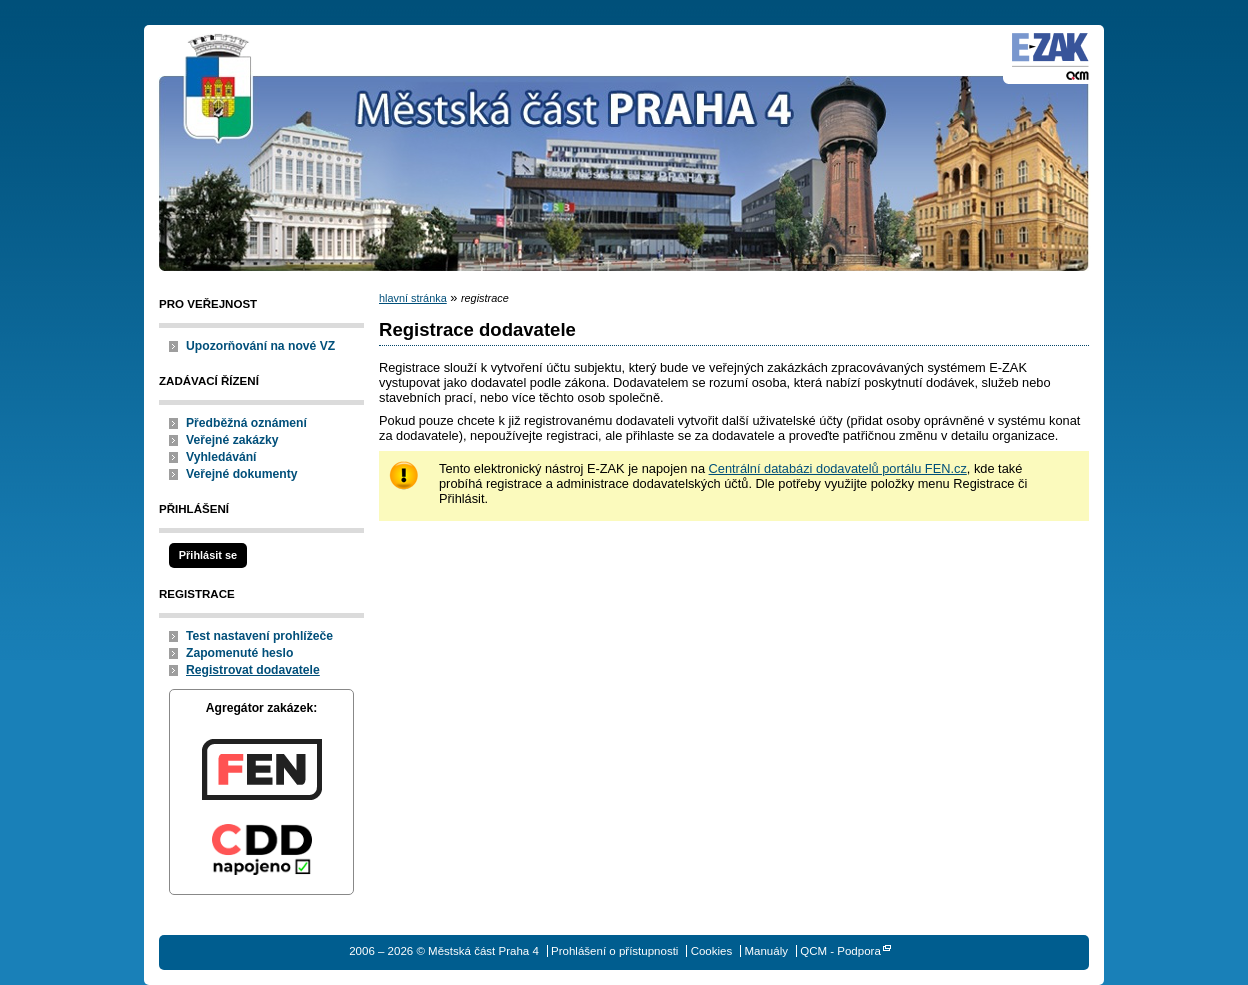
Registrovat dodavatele (253, 670)
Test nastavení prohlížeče (259, 636)
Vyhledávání (221, 457)
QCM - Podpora (840, 951)
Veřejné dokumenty (241, 474)
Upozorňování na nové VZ (260, 346)
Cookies (712, 951)
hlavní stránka (413, 298)
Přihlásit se (208, 555)
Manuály (766, 951)
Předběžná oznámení (246, 423)
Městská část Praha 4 (219, 90)
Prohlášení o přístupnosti (614, 951)
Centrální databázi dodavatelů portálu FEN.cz (838, 468)
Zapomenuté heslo (239, 653)
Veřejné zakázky (232, 440)
